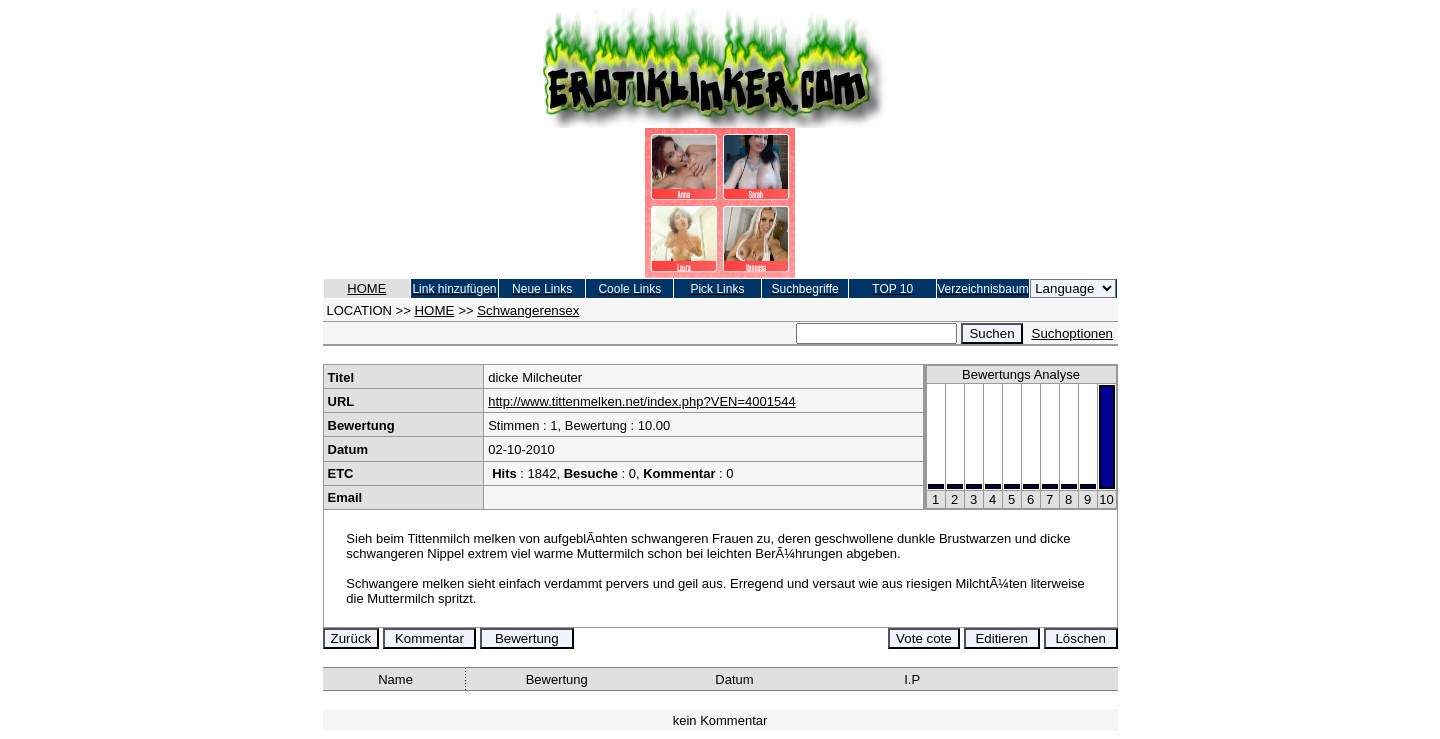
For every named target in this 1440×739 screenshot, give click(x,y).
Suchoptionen (1073, 333)
